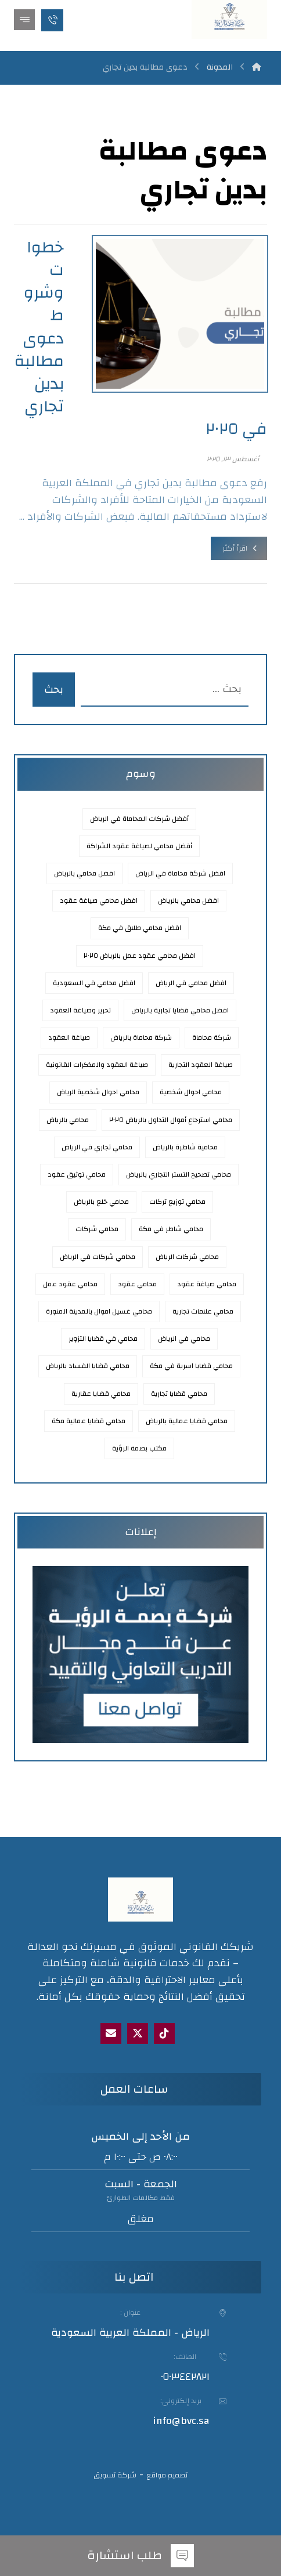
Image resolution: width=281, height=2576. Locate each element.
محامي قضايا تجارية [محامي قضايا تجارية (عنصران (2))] (179, 1393)
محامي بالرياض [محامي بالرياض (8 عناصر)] (67, 1119)
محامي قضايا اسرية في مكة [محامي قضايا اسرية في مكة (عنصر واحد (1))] (191, 1365)
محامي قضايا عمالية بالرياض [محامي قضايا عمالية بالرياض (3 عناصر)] (187, 1420)
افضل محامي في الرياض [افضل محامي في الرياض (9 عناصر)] (191, 982)
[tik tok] (164, 2033)
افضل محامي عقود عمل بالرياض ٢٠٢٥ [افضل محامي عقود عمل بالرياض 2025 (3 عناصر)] (140, 955)
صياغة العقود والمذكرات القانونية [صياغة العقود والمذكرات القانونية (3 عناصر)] (97, 1064)
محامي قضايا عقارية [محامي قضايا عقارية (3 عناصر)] (101, 1393)
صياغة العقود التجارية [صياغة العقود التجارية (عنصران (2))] (200, 1064)
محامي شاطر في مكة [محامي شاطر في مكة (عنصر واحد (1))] (171, 1228)
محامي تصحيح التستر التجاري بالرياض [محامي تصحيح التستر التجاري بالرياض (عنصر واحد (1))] (178, 1174)
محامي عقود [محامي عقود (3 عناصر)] (137, 1284)
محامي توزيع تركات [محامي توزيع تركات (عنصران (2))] (177, 1201)
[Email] (110, 2033)
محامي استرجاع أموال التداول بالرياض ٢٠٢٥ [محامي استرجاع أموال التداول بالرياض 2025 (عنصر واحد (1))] (170, 1119)
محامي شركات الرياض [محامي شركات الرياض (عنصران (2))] (187, 1256)
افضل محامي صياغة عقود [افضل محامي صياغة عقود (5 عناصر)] (99, 900)
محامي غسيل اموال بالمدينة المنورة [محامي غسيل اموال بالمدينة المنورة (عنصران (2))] (99, 1311)
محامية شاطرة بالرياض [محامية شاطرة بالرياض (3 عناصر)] (185, 1147)
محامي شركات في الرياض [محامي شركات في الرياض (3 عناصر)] (97, 1256)
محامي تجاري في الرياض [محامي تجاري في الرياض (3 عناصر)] (97, 1147)
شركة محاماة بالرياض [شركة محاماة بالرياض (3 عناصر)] (141, 1037)
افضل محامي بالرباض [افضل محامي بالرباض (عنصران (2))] (84, 873)
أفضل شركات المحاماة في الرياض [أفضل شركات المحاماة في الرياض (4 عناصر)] (139, 818)
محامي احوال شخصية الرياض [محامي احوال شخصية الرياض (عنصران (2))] (98, 1092)
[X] (137, 2033)
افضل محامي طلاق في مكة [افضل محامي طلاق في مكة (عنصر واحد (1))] (139, 927)
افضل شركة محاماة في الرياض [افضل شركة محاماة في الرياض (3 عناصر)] (180, 873)
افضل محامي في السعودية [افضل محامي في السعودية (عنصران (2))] (94, 982)
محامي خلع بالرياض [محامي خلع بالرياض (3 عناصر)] (101, 1201)
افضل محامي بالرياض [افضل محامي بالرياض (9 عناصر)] (188, 900)
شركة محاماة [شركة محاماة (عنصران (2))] (211, 1037)
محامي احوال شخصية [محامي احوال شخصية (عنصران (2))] (191, 1092)
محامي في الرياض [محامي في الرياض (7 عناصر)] (184, 1338)
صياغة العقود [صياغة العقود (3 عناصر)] (69, 1037)
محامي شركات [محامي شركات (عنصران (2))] (96, 1228)
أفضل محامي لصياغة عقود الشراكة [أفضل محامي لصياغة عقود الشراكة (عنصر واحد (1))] (139, 846)
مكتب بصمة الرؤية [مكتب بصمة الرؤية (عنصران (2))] (139, 1448)
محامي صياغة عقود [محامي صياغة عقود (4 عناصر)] (206, 1284)
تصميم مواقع (167, 2475)
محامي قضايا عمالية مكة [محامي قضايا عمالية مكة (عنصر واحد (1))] (88, 1420)
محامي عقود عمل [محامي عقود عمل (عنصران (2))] (70, 1284)
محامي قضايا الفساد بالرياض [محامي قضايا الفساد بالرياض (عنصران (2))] (87, 1365)
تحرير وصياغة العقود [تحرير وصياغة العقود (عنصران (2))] (80, 1010)
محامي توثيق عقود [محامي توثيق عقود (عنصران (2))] (77, 1174)
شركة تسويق (114, 2475)
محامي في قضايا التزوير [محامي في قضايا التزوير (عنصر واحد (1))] (103, 1338)
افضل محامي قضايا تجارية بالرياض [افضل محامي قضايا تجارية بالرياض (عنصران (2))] (180, 1010)
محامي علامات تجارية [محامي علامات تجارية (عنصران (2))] (202, 1311)
